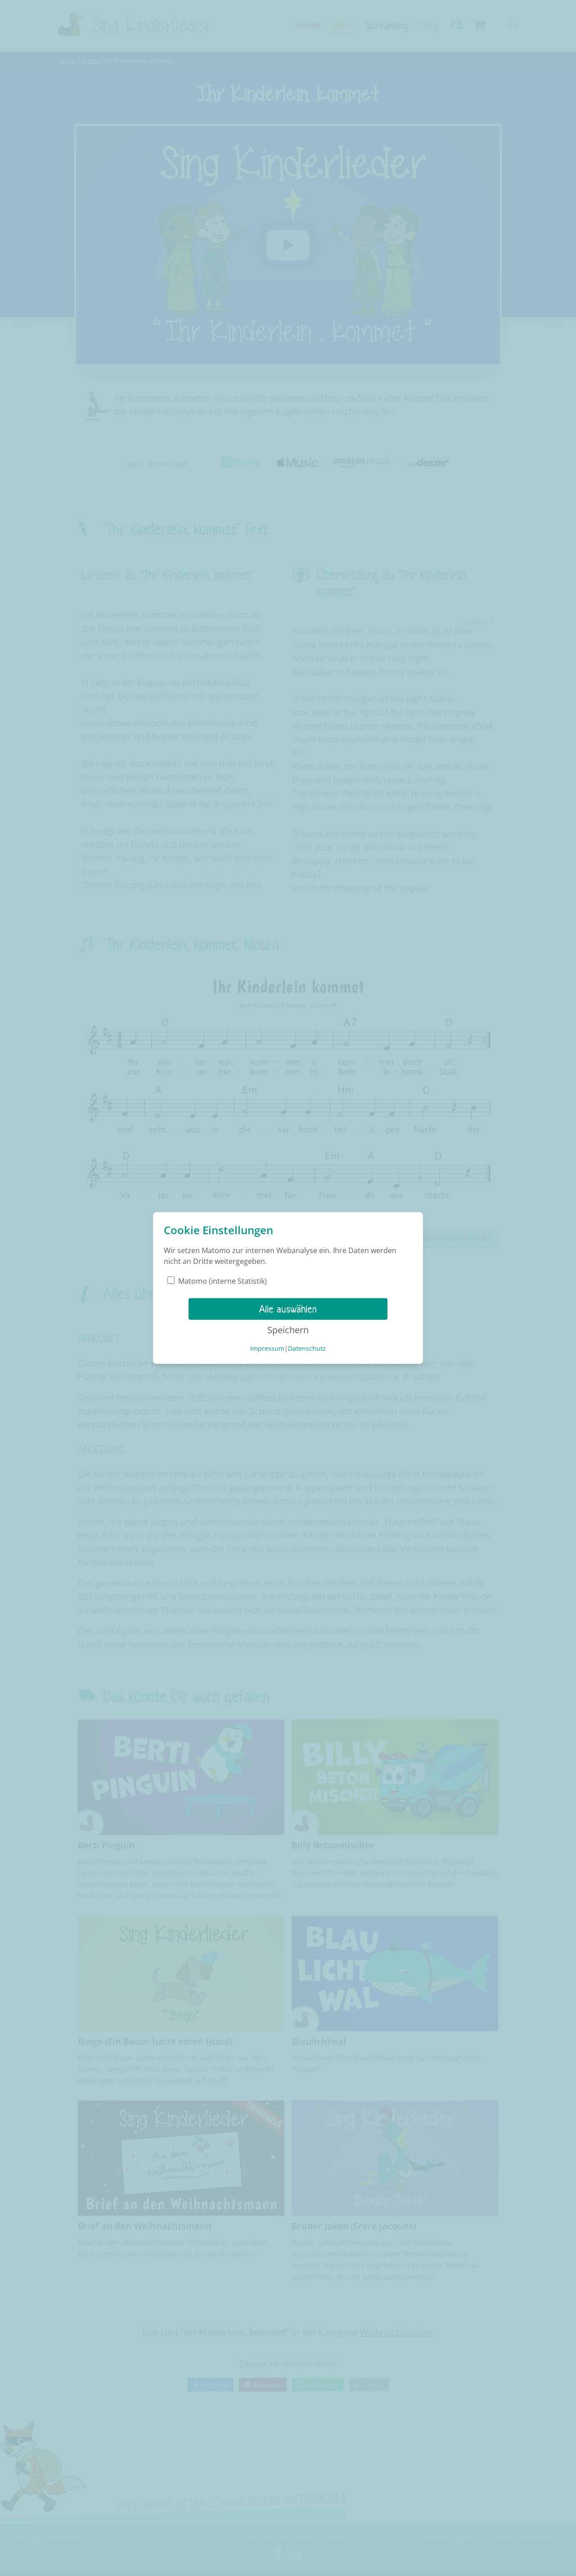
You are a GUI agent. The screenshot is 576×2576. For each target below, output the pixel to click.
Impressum (267, 1348)
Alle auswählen (288, 1309)
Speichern (288, 1330)
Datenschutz (307, 1348)
